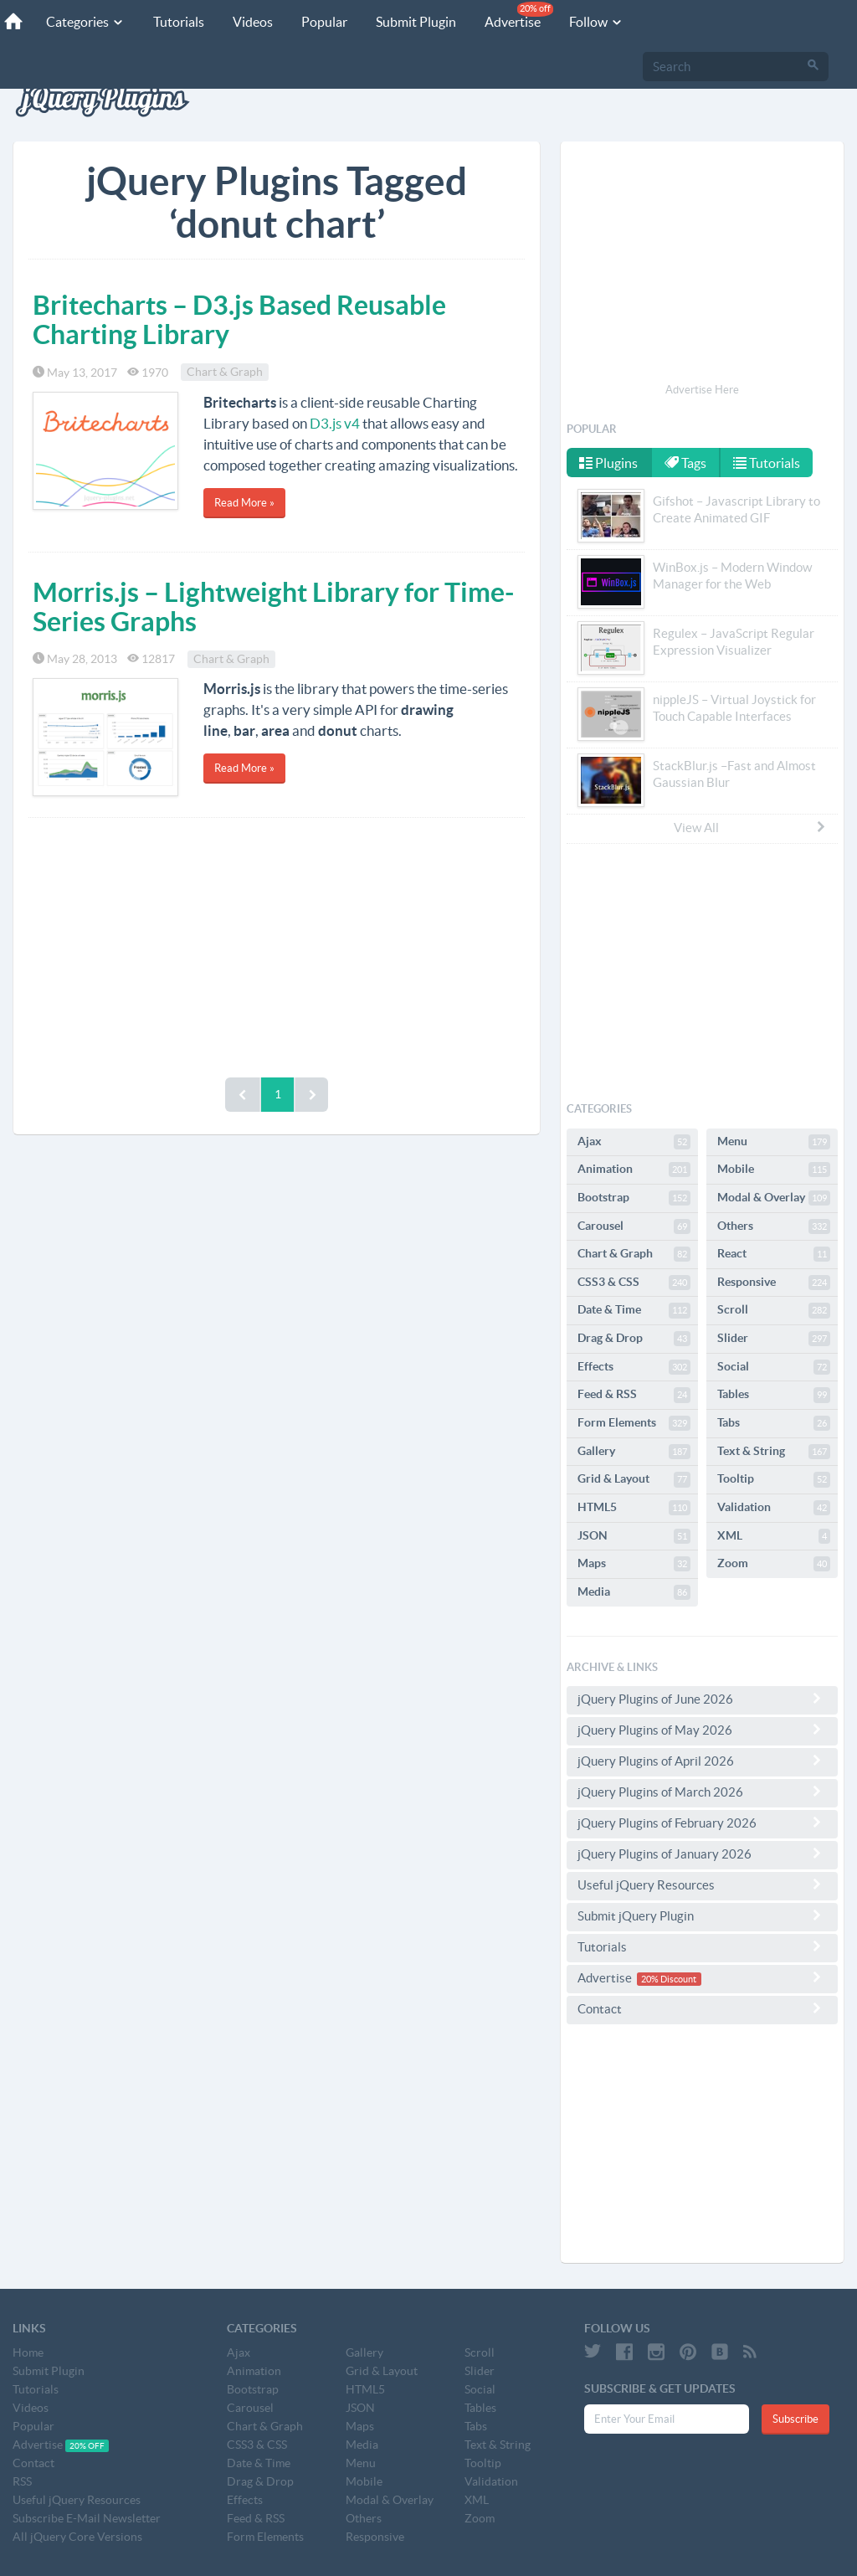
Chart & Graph (225, 372)
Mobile (773, 1169)
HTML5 (633, 1507)
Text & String (773, 1451)
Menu (773, 1141)
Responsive (773, 1282)
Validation (773, 1507)
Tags (685, 462)
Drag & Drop (633, 1338)
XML (773, 1536)
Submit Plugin (416, 21)
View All (751, 827)
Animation (633, 1169)
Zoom (773, 1563)
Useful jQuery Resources (702, 1884)
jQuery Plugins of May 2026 (702, 1729)
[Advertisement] (276, 943)
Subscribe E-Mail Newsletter (87, 2518)
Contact (702, 2008)
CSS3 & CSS (633, 1282)
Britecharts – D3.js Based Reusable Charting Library (239, 319)
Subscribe (795, 2419)
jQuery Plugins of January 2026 (702, 1853)
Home (28, 2352)
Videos (253, 21)
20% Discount (668, 1979)
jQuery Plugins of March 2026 (702, 1791)
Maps (633, 1563)
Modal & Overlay (773, 1198)
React (773, 1254)
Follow (596, 21)
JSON (633, 1536)
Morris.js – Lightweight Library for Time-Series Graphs (273, 606)
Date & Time (633, 1310)
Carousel (633, 1226)
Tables (773, 1394)
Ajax (633, 1141)
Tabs (773, 1423)
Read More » (244, 502)
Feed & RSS (633, 1394)
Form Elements (633, 1423)
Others (773, 1226)
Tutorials (178, 21)
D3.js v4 (335, 423)
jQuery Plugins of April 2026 (702, 1760)
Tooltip (773, 1479)
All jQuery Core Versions (77, 2536)
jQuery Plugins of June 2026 (702, 1698)
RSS (22, 2481)
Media (633, 1592)
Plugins (608, 462)
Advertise (519, 15)
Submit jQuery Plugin (702, 1915)
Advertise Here (702, 389)
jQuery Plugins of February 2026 (702, 1822)
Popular (324, 21)
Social (773, 1367)
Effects (633, 1367)
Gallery (633, 1451)
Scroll (773, 1310)
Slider (773, 1338)
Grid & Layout (633, 1479)
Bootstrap (633, 1198)
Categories (85, 21)
